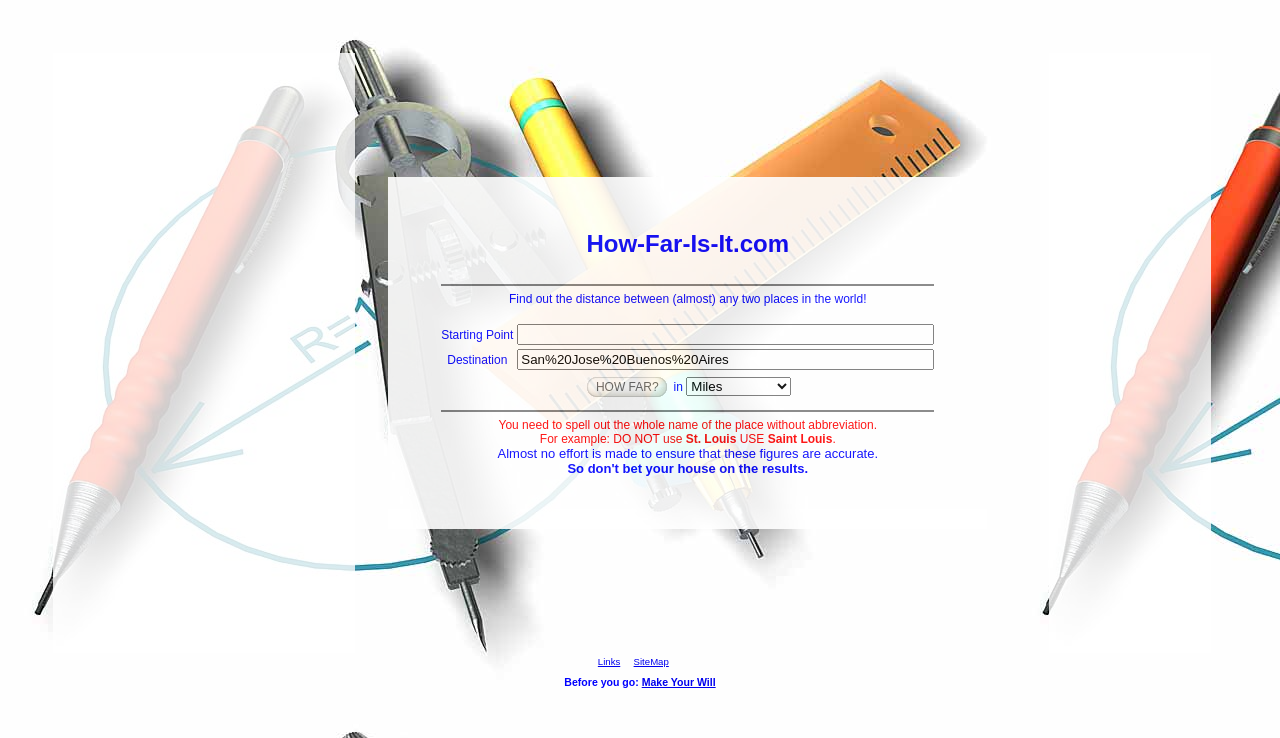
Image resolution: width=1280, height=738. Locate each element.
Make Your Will (679, 682)
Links (609, 661)
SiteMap (651, 661)
